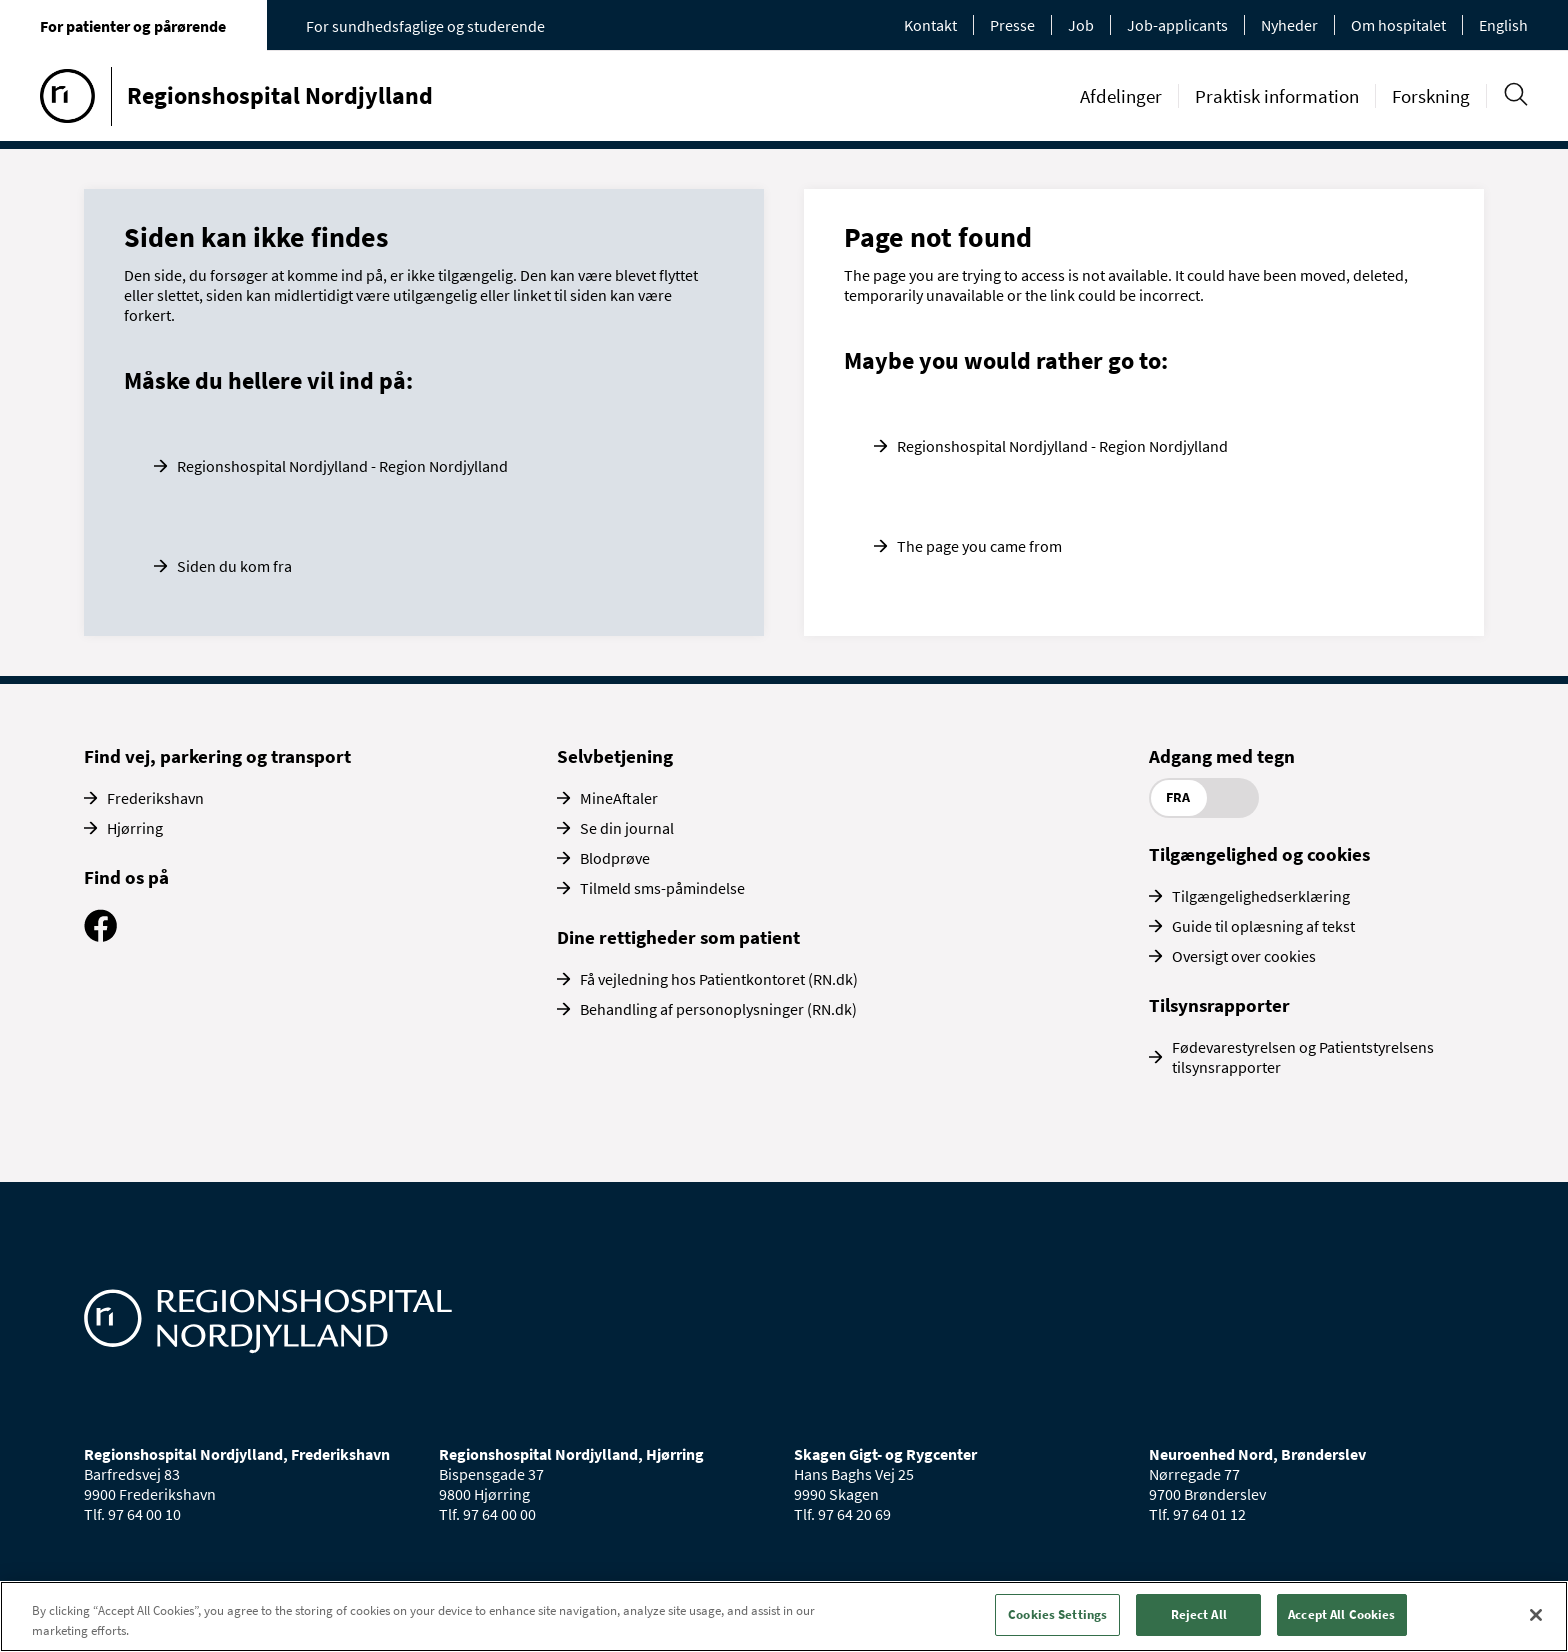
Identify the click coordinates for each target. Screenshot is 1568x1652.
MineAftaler (619, 798)
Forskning (1431, 96)
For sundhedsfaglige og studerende (425, 26)
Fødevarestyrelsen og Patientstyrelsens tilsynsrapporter (1303, 1057)
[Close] (1536, 1615)
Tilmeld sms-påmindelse (662, 888)
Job (1081, 25)
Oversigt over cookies (1244, 956)
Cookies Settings (1057, 1614)
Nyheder (1289, 25)
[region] (784, 1616)
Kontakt (930, 25)
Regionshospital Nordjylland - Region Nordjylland (342, 466)
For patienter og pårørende (133, 26)
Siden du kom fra (234, 566)
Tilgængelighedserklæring (1261, 896)
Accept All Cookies (1341, 1614)
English (1503, 25)
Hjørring (135, 828)
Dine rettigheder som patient (678, 937)
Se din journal (627, 828)
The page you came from (979, 546)
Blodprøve (615, 858)
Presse (1012, 25)
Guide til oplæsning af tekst (1263, 926)
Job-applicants (1177, 25)
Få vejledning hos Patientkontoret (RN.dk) (719, 979)
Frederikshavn (155, 798)
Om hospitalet (1398, 25)
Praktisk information (1277, 96)
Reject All (1199, 1614)
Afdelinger (1121, 96)
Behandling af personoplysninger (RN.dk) (718, 1009)
